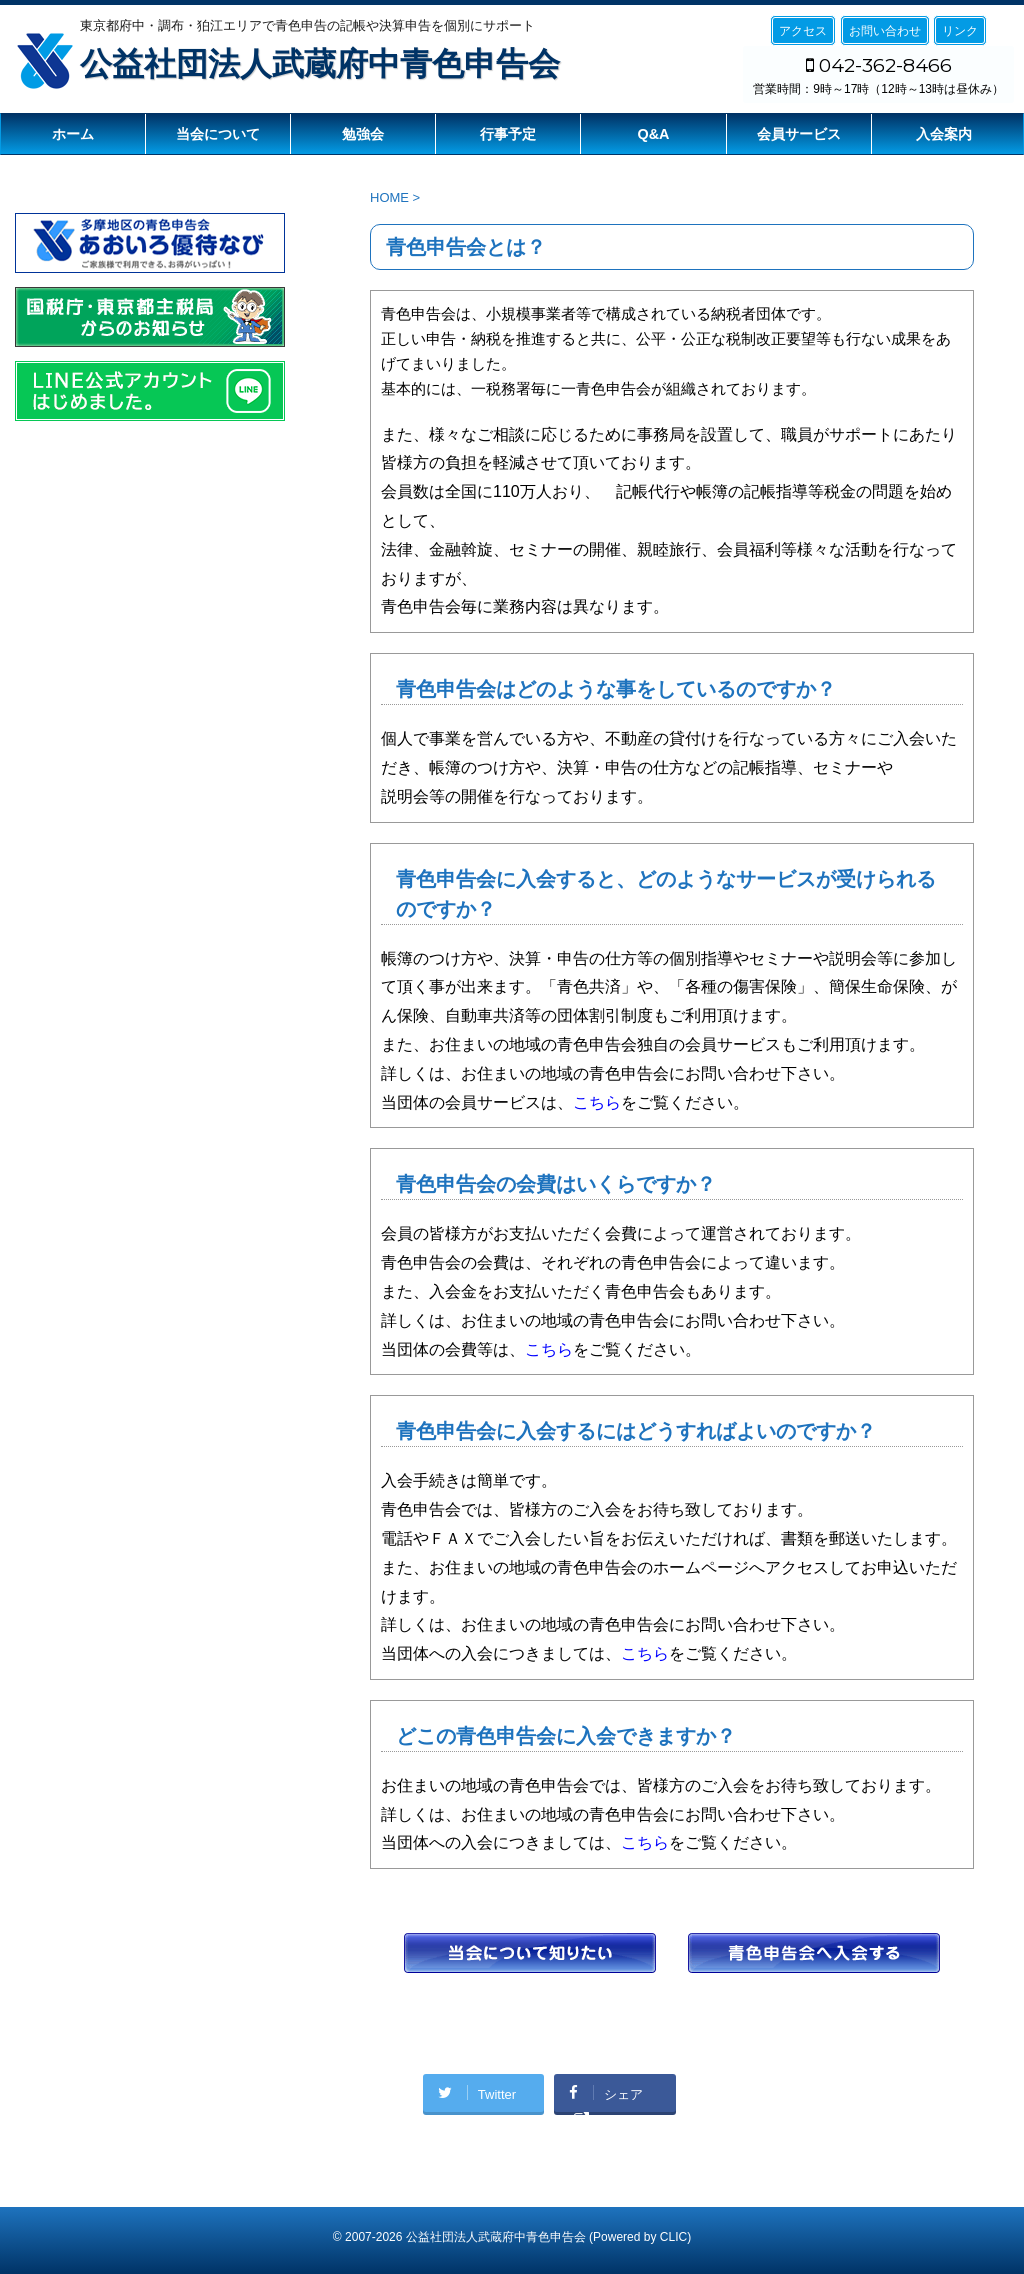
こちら (597, 1102)
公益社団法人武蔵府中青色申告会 (320, 64)
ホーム (73, 134)
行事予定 (508, 134)
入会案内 (944, 134)
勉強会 (363, 134)
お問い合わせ (885, 31)
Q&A (654, 134)
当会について (218, 134)
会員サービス (799, 134)
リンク (960, 31)
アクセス (803, 31)
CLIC (673, 2237)
